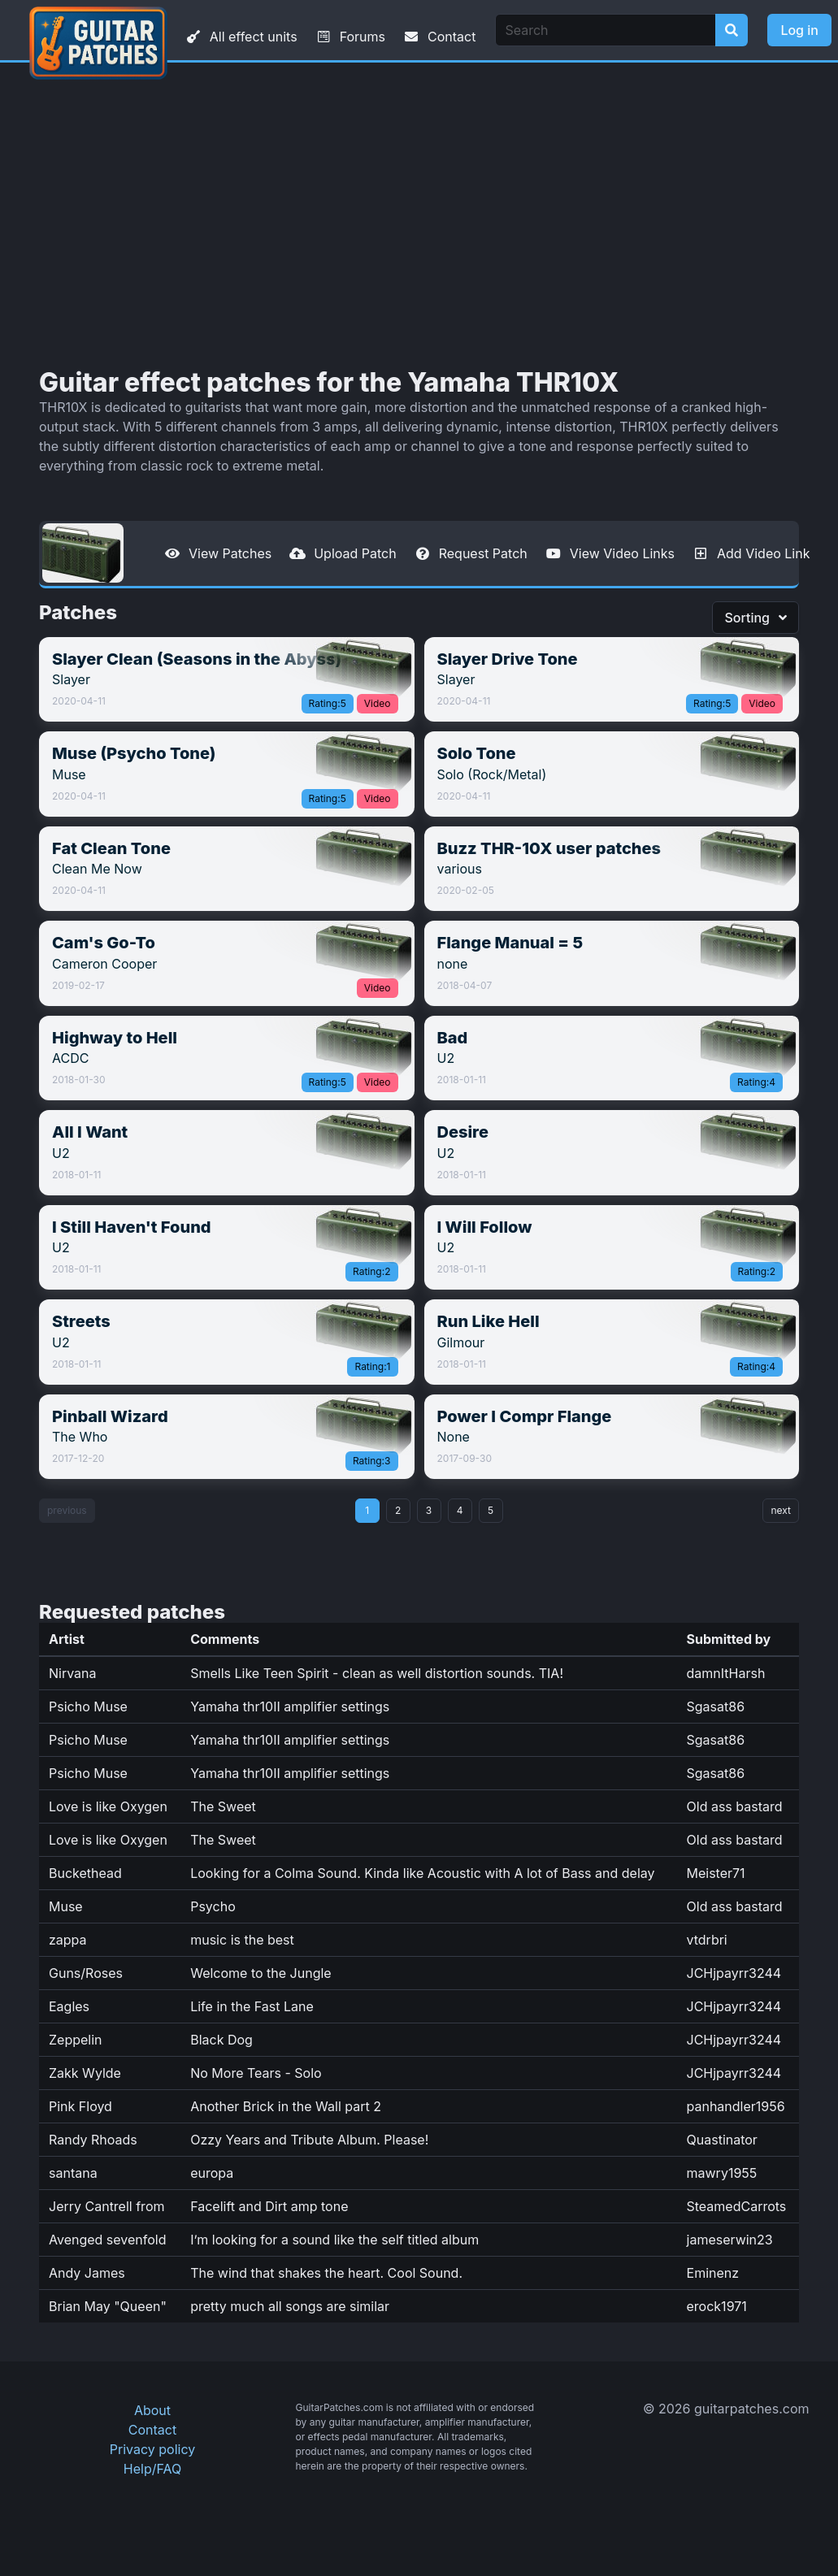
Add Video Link (750, 553)
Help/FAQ (152, 2469)
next (781, 1510)
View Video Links (609, 553)
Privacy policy (152, 2449)
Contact (438, 36)
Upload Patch (342, 553)
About (152, 2410)
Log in (799, 30)
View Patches (217, 553)
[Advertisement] (419, 215)
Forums (349, 36)
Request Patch (470, 553)
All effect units (240, 36)
